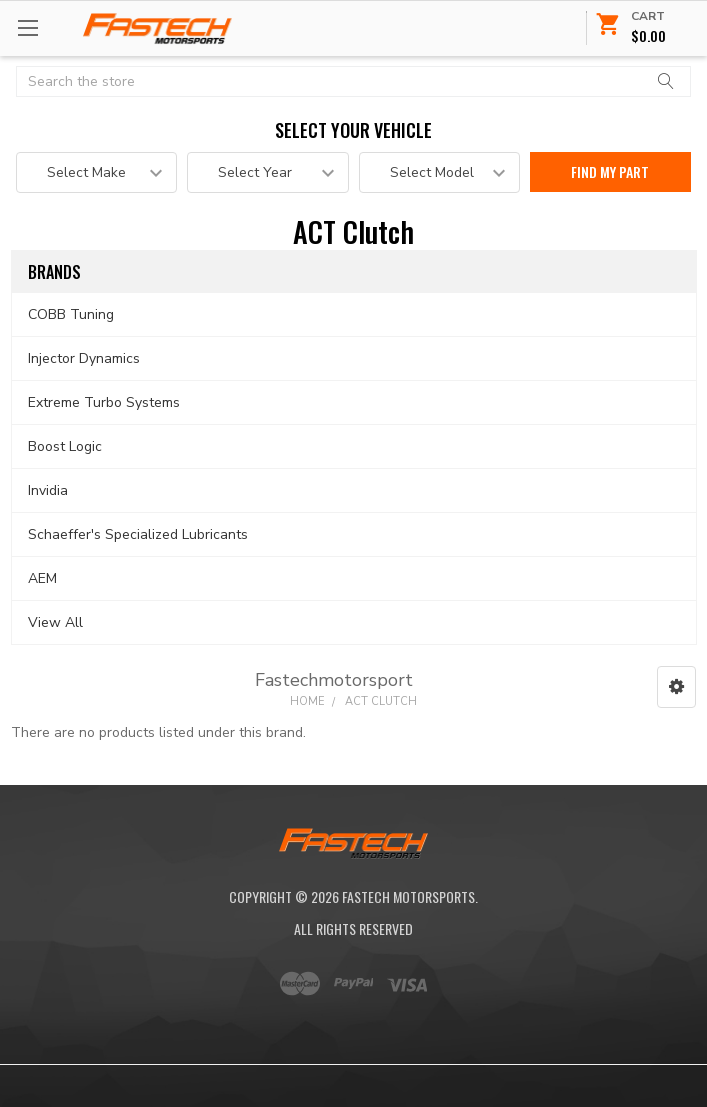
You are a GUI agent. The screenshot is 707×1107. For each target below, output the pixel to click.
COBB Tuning (71, 314)
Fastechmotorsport (334, 680)
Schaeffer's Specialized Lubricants (138, 534)
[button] (676, 687)
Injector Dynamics (84, 358)
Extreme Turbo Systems (104, 402)
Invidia (48, 490)
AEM (42, 578)
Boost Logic (65, 446)
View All (55, 622)
